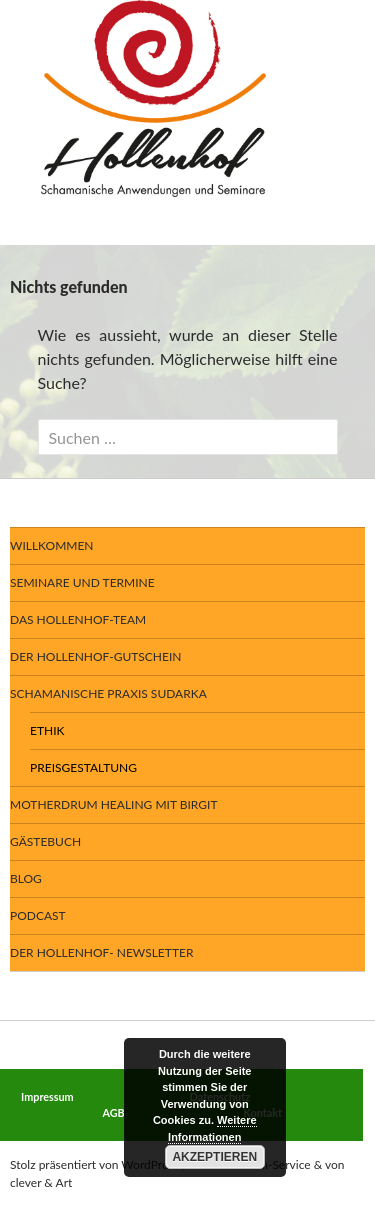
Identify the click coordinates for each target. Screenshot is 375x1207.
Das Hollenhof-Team (78, 619)
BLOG (26, 878)
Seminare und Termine (82, 582)
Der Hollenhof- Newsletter (101, 952)
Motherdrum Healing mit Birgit (114, 804)
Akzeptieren (214, 1157)
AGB (114, 1112)
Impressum (47, 1096)
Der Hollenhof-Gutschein (95, 656)
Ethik (47, 730)
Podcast (38, 915)
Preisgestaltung (83, 767)
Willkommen (52, 545)
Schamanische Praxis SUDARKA (108, 693)
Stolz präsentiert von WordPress (94, 1164)
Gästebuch (45, 841)
